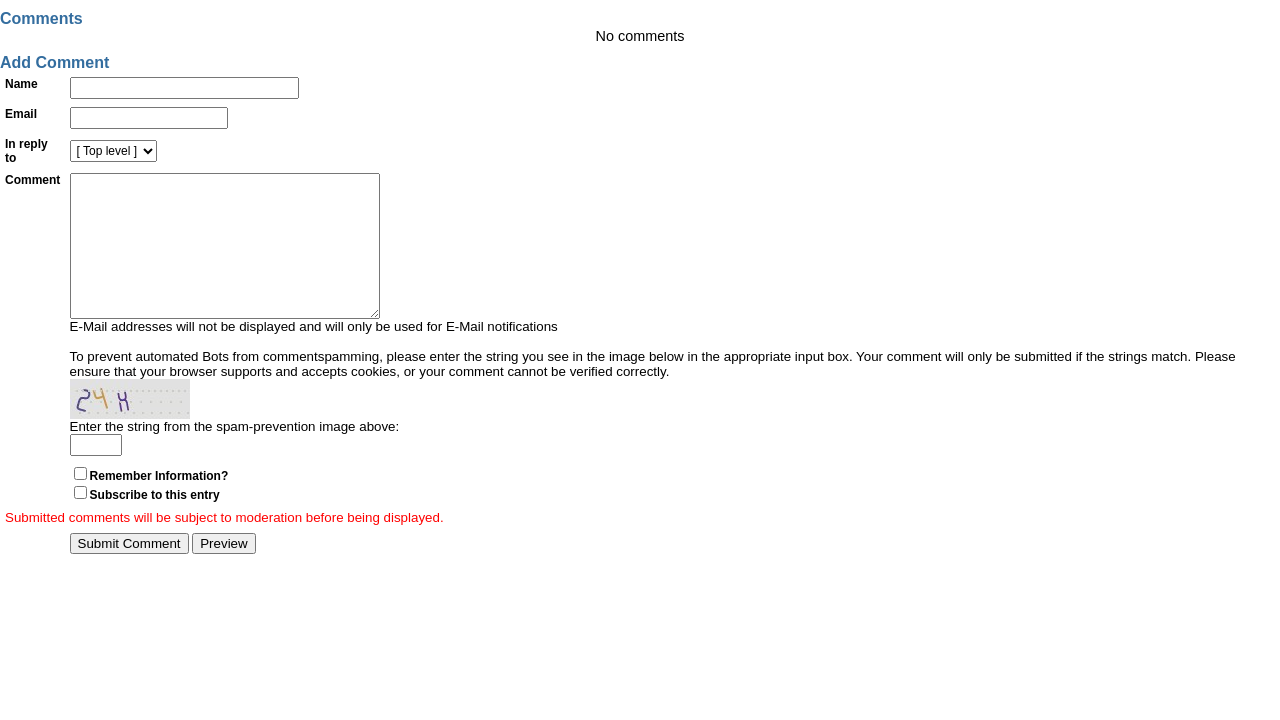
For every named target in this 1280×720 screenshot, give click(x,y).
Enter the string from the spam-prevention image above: (235, 456)
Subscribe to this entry (155, 525)
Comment (32, 180)
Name (21, 84)
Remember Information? (159, 506)
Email (21, 114)
